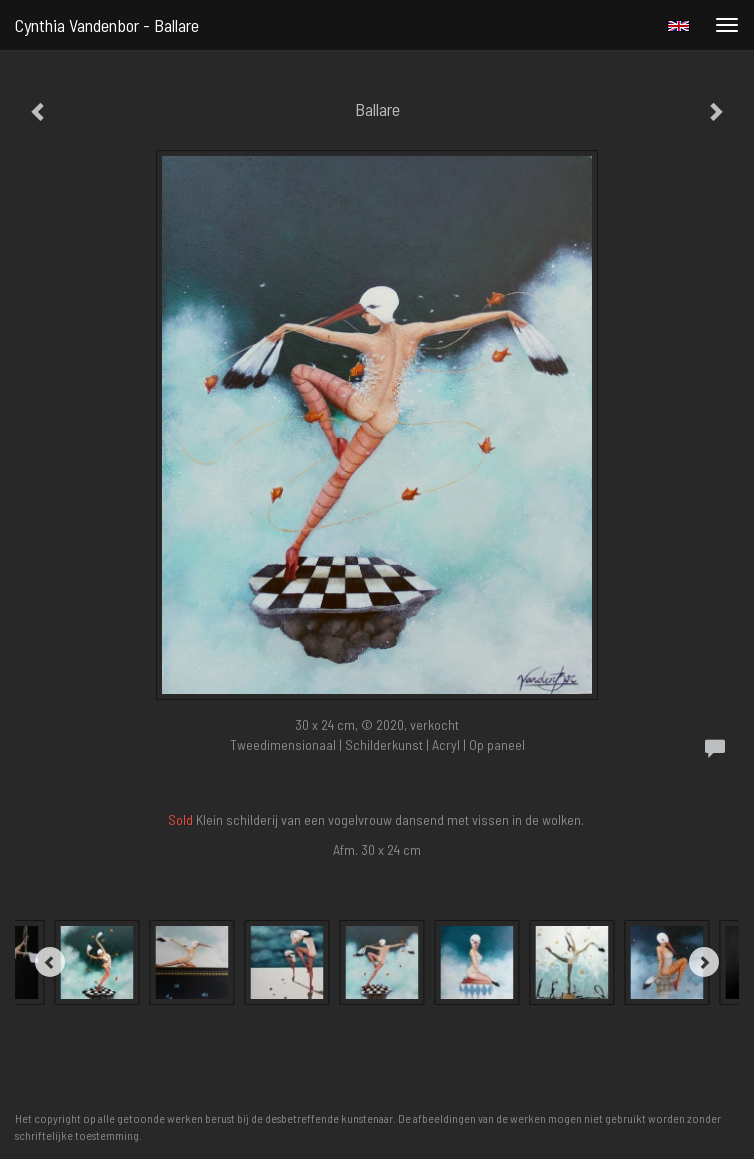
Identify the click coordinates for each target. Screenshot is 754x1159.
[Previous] (50, 962)
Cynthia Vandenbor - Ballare (107, 25)
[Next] (704, 962)
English (678, 26)
